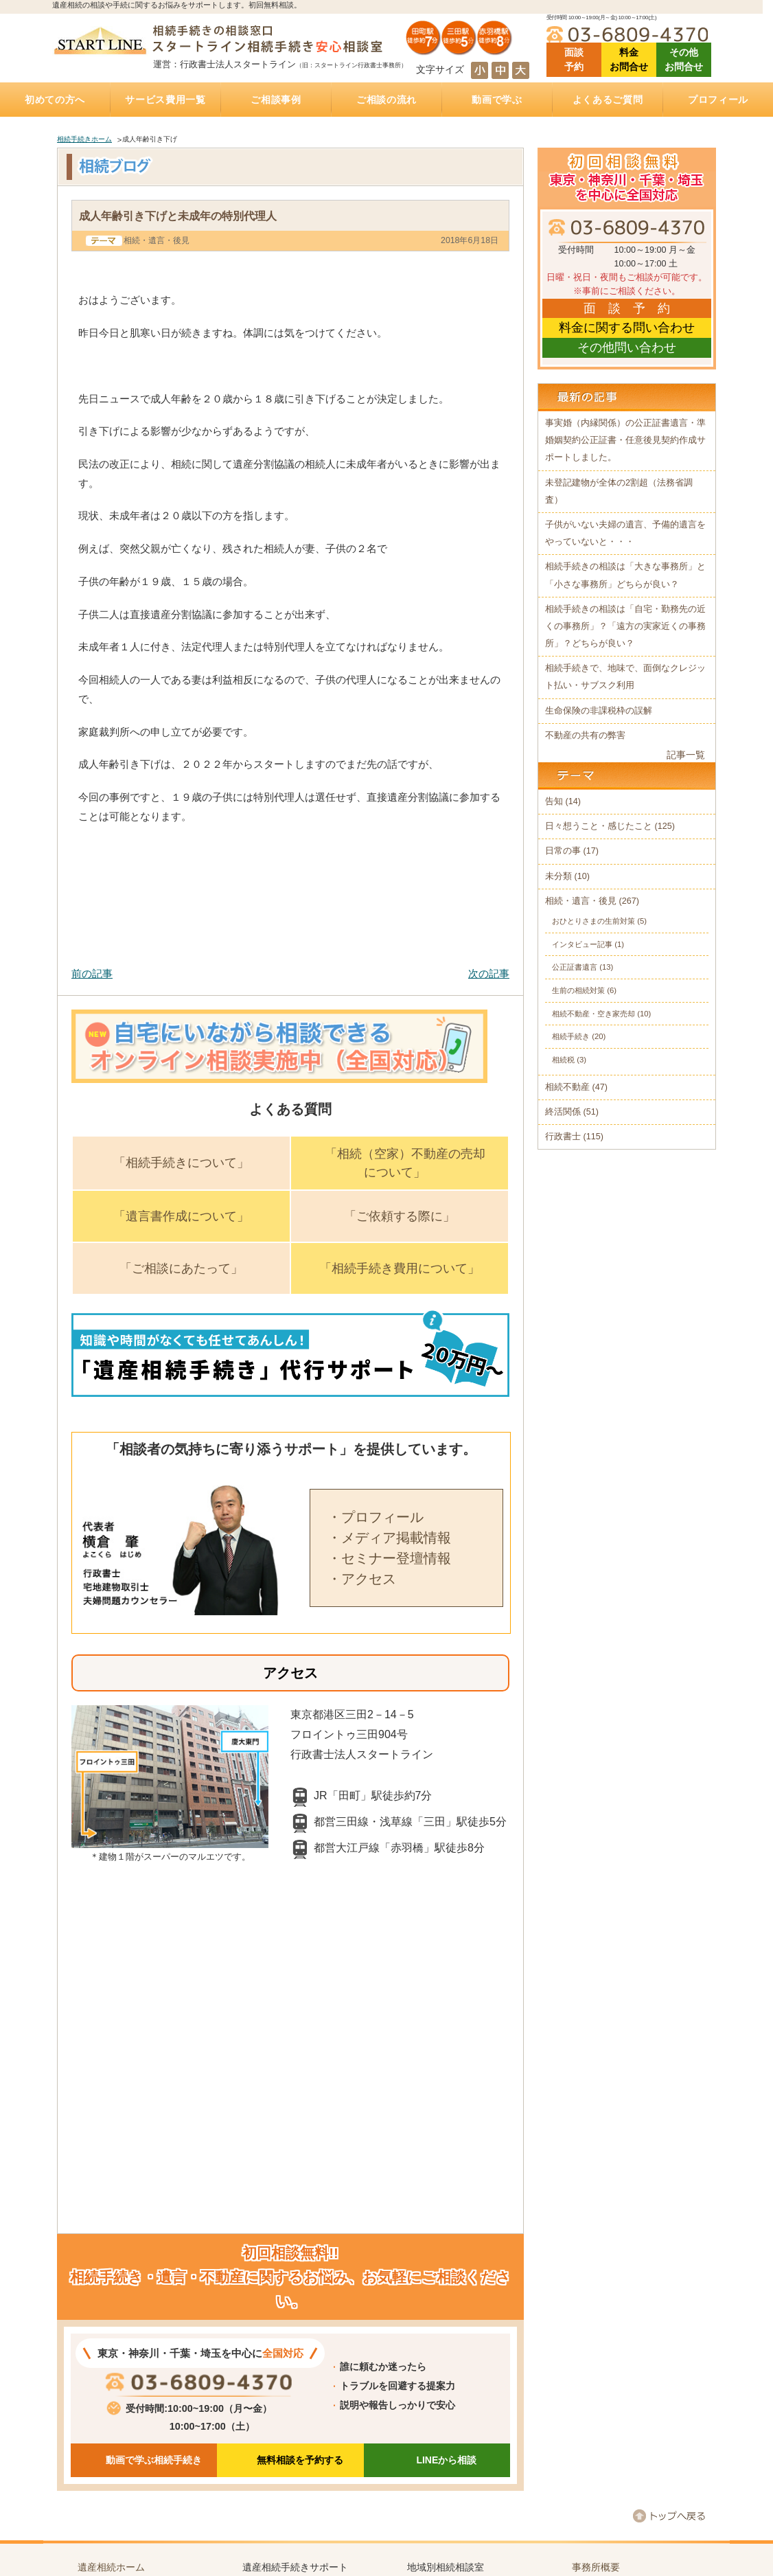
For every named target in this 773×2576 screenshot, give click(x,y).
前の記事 (92, 973)
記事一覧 (686, 754)
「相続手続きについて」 (181, 1163)
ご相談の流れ (386, 99)
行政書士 (563, 1136)
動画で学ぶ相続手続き (154, 2459)
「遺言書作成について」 (181, 1216)
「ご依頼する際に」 (399, 1216)
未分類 (558, 876)
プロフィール (718, 99)
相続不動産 (567, 1087)
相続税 (563, 1060)
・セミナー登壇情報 (389, 1558)
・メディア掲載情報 (389, 1537)
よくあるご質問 (608, 99)
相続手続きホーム (84, 139)
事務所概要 (596, 2567)
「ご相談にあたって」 (181, 1268)
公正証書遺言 (574, 967)
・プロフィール (375, 1517)
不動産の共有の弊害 (585, 735)
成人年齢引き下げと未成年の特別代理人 (178, 215)
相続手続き (571, 1036)
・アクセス (361, 1578)
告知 (554, 801)
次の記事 (488, 973)
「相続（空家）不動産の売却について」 (405, 1163)
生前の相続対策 (578, 990)
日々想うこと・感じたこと (598, 826)
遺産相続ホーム (111, 2567)
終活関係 (563, 1112)
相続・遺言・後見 (156, 240)
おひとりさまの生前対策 (593, 921)
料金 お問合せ (629, 59)
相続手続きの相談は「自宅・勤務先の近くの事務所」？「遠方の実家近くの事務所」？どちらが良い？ (625, 626)
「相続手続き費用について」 (399, 1268)
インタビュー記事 (582, 944)
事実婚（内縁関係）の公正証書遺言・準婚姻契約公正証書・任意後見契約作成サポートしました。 (625, 440)
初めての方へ (55, 99)
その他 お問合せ (684, 59)
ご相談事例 (276, 99)
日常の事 (563, 851)
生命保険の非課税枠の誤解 (598, 711)
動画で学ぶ (497, 99)
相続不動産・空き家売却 (593, 1014)
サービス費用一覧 (165, 99)
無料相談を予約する (300, 2459)
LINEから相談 (446, 2459)
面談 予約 (574, 59)
